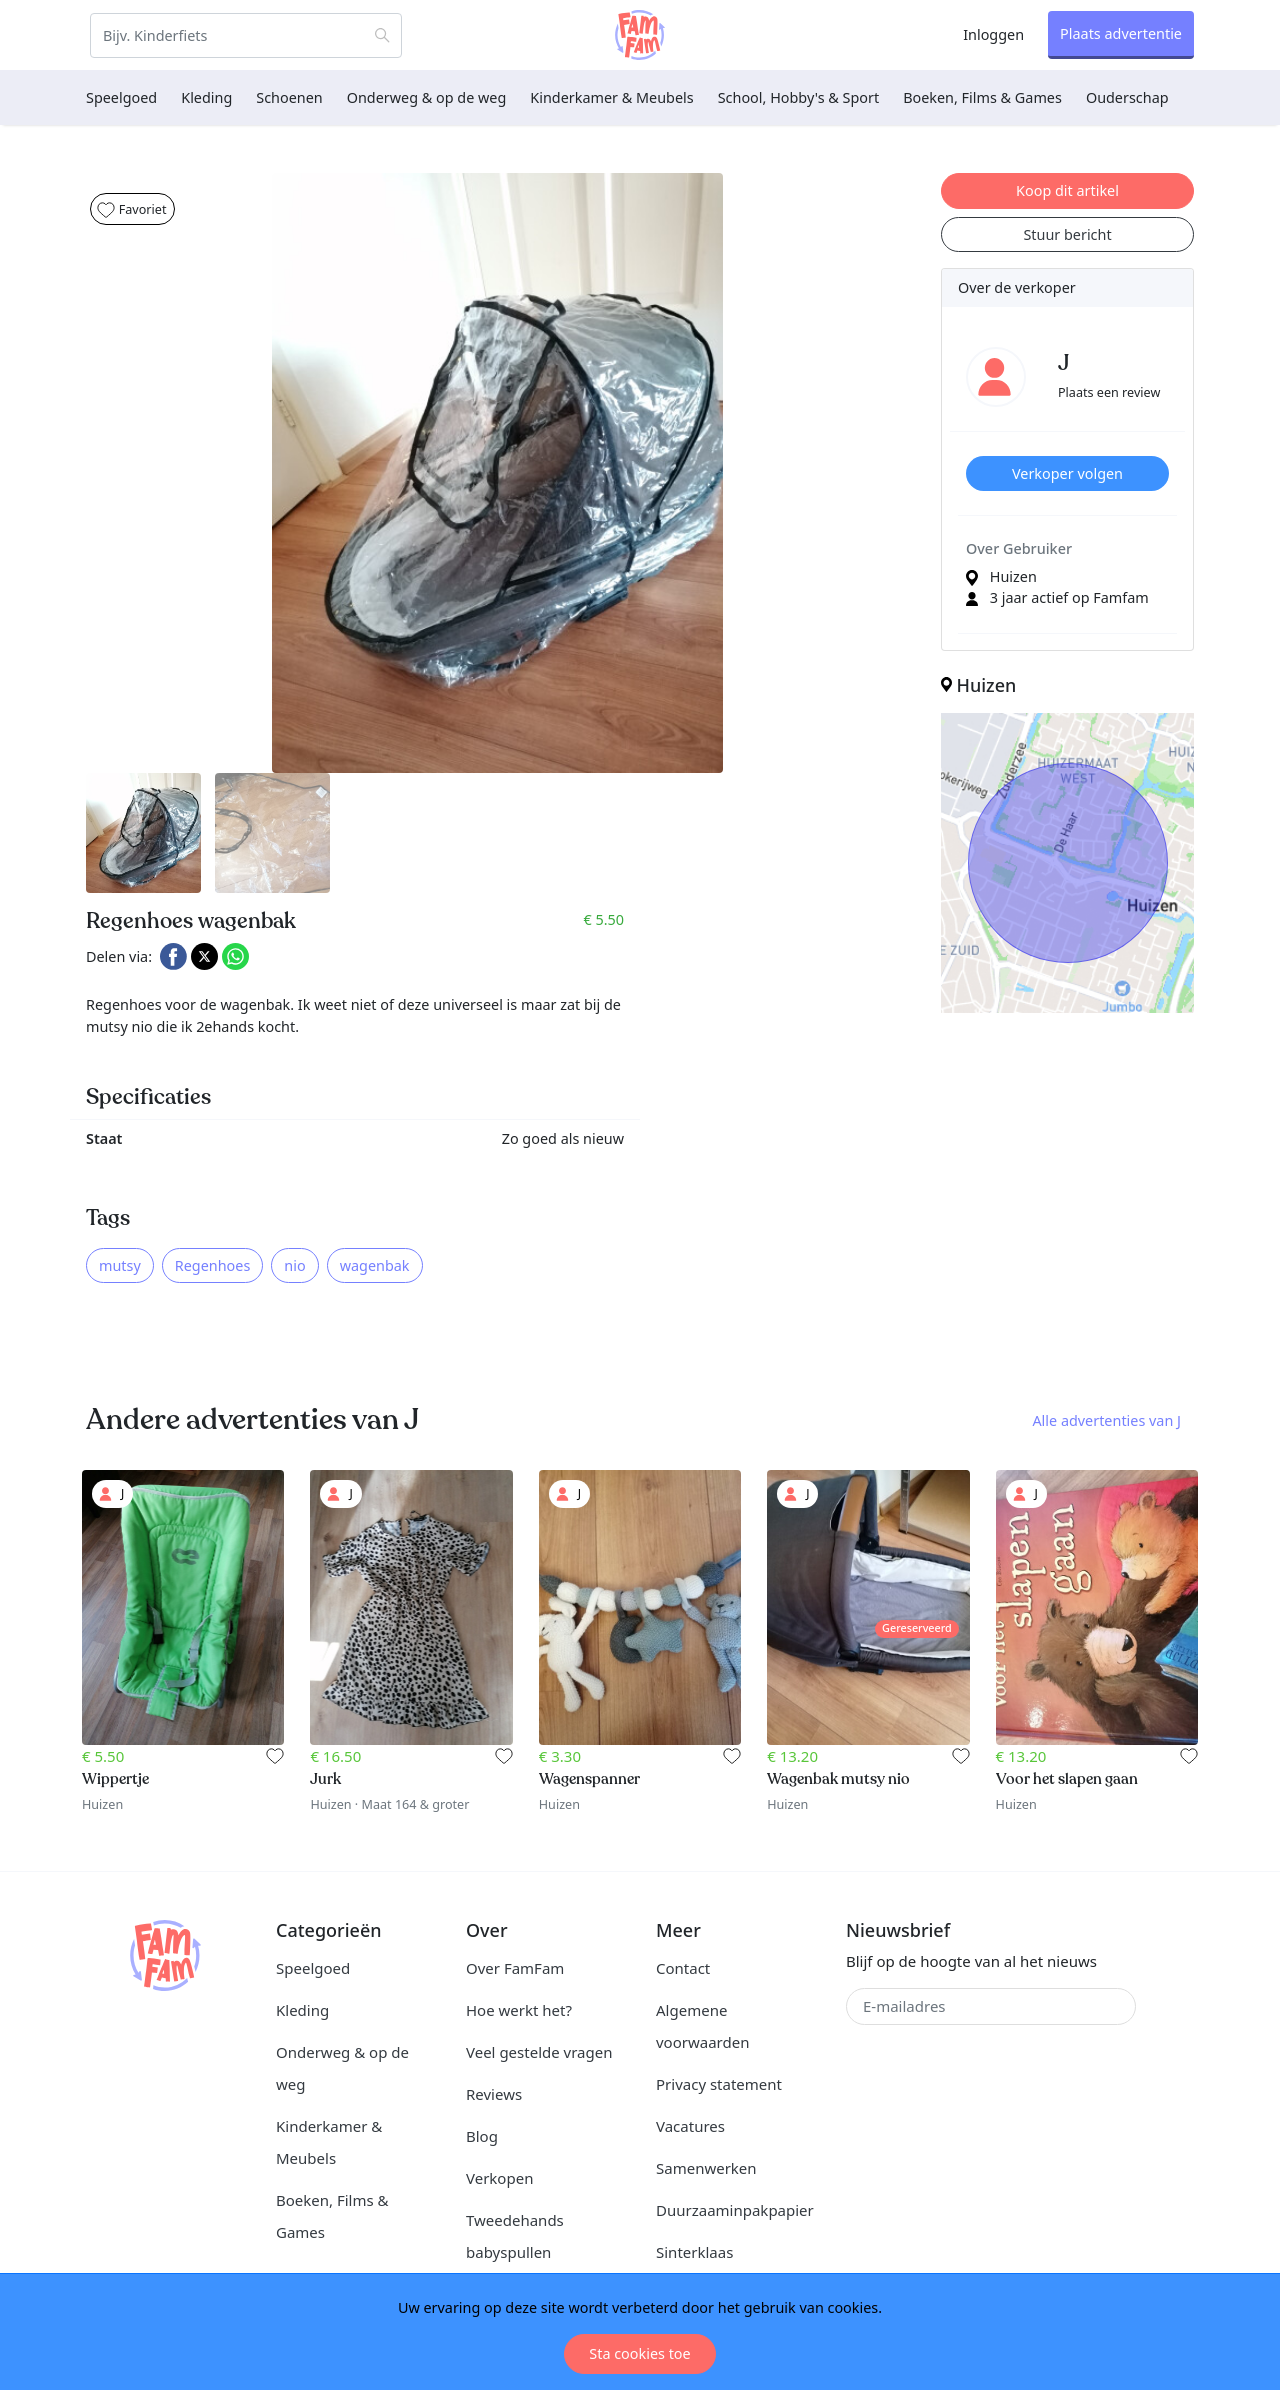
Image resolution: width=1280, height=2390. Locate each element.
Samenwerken (706, 2168)
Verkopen (499, 2178)
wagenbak (375, 1265)
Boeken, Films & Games (982, 97)
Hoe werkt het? (519, 2010)
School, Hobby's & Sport (798, 97)
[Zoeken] (246, 35)
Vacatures (690, 2126)
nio (294, 1265)
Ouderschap (1127, 97)
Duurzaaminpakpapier (735, 2210)
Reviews (494, 2094)
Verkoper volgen (1067, 473)
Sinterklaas (694, 2252)
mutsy (120, 1265)
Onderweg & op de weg (427, 97)
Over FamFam (515, 1968)
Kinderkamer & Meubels (611, 97)
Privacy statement (719, 2084)
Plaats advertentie (1121, 33)
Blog (482, 2136)
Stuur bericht (1067, 234)
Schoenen (289, 97)
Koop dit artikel (1067, 190)
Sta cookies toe (639, 2353)
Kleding (206, 97)
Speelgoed (121, 97)
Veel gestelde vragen (539, 2052)
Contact (683, 1968)
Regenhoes (213, 1265)
